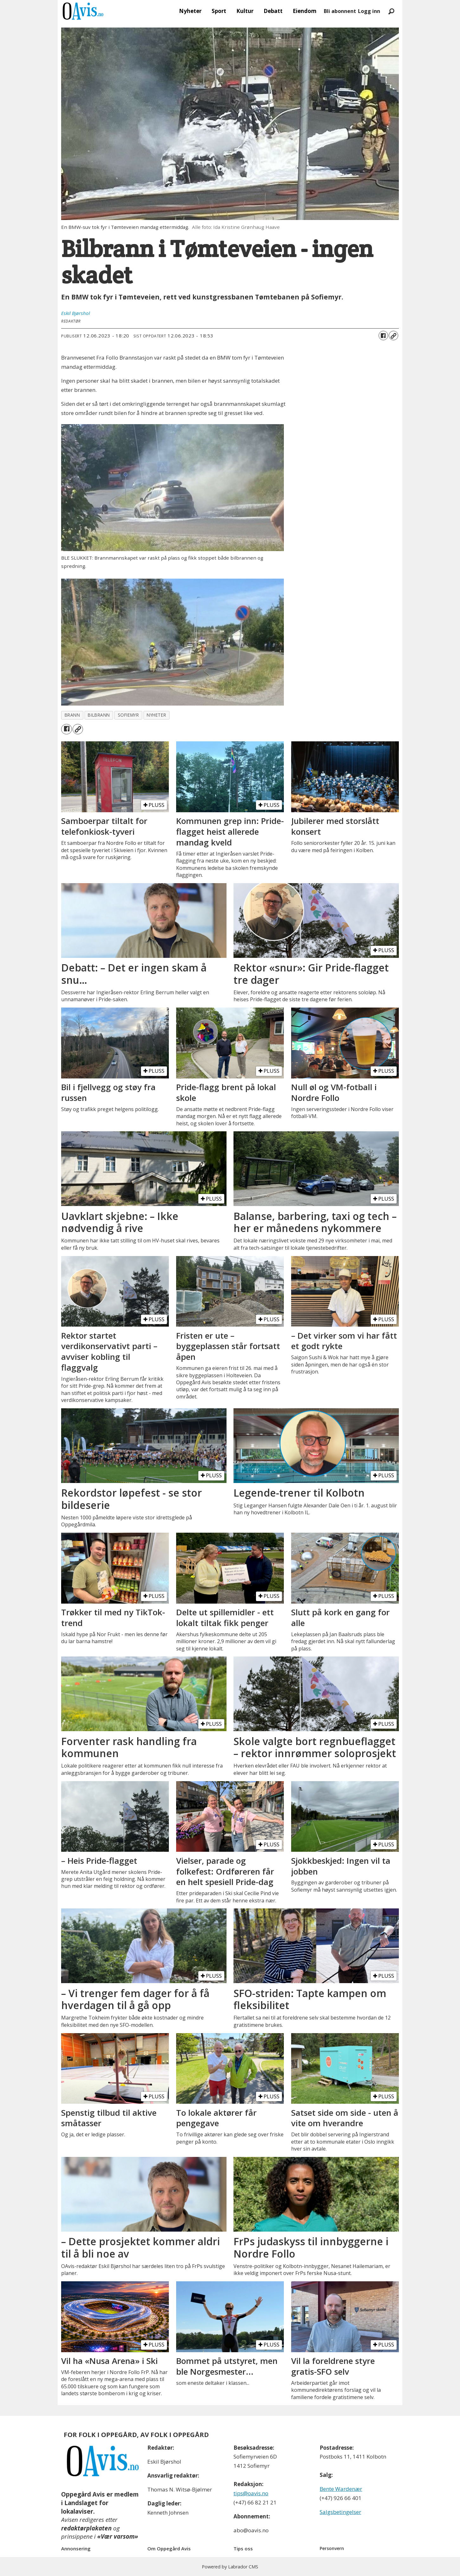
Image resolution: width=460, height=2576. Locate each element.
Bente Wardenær (341, 2488)
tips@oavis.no (250, 2493)
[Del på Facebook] (383, 335)
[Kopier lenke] (393, 335)
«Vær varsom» (117, 2536)
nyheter (156, 715)
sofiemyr (128, 715)
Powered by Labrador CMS (230, 2567)
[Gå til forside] (83, 11)
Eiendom (304, 11)
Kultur (244, 11)
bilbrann (99, 715)
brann (72, 715)
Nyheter (190, 11)
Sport (219, 11)
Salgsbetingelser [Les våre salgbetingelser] (340, 2512)
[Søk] (391, 11)
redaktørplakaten (86, 2528)
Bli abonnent (340, 11)
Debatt (273, 11)
